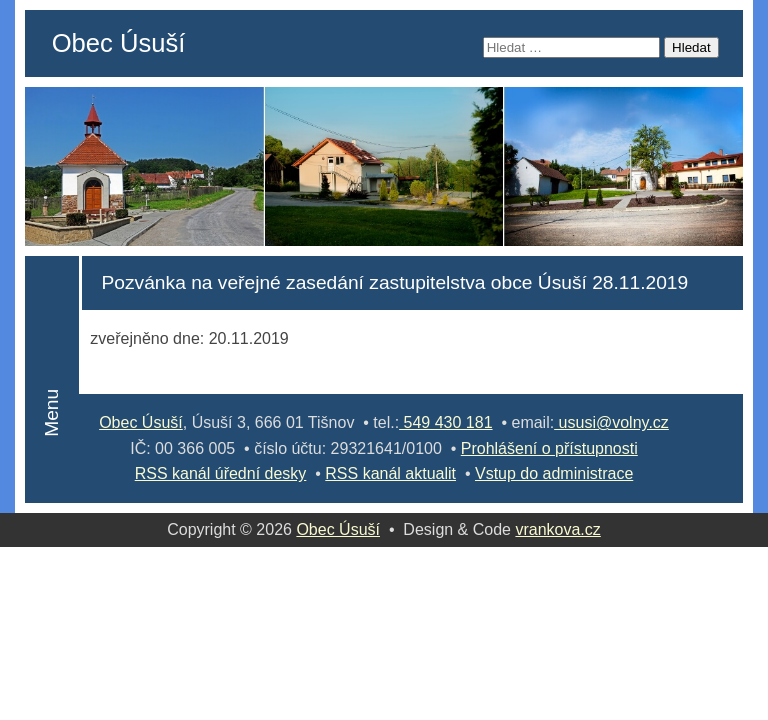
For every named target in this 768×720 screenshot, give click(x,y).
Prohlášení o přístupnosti (549, 448)
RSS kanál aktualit (390, 473)
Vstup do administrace (554, 473)
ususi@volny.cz (611, 422)
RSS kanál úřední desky (221, 473)
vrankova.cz (557, 529)
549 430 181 (445, 422)
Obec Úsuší (119, 43)
